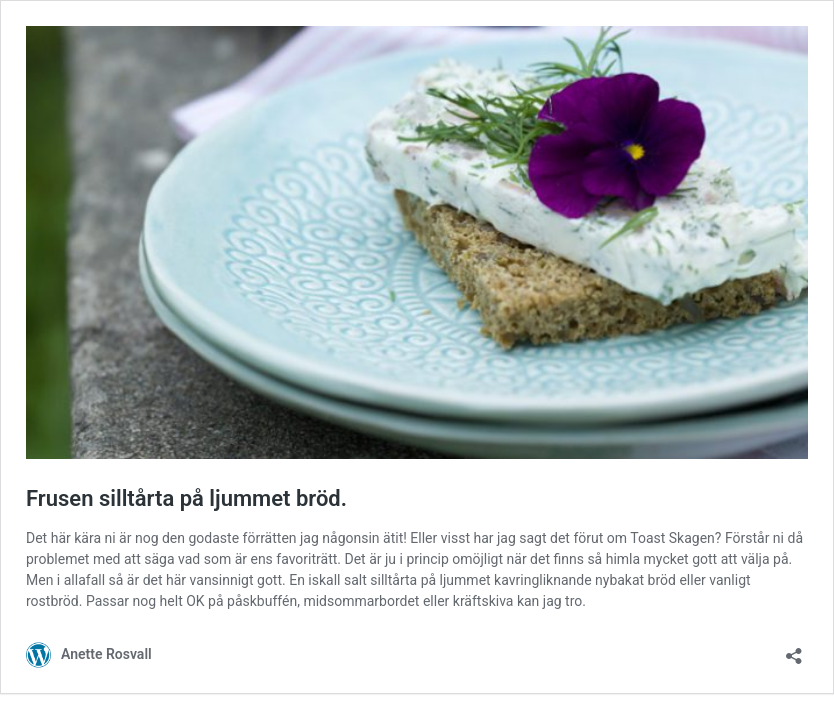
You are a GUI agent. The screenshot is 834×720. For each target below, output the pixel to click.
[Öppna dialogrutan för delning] (794, 649)
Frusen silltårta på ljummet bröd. (186, 498)
